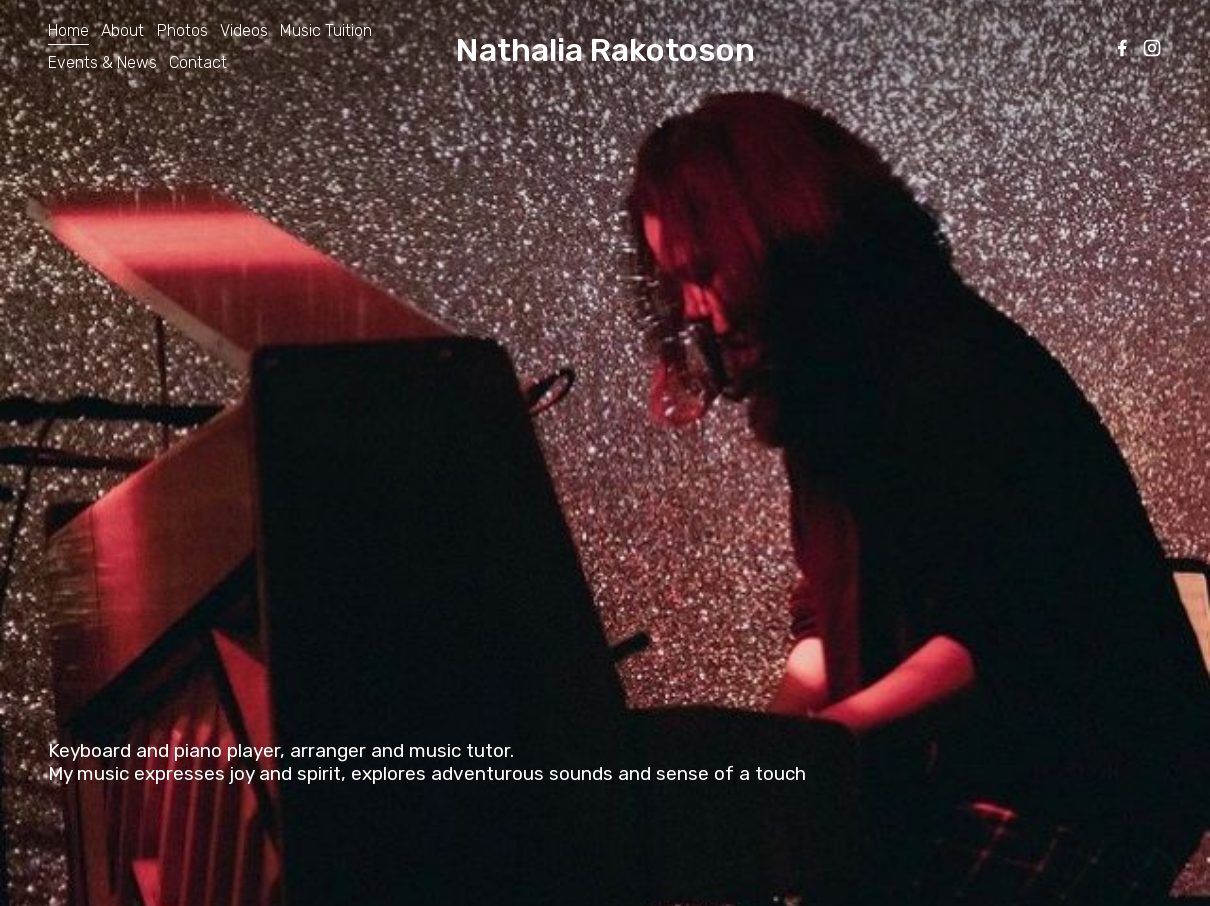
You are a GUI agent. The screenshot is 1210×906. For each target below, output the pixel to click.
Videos (244, 30)
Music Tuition (326, 30)
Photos (182, 30)
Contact (198, 62)
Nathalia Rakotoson (605, 50)
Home (68, 30)
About (122, 30)
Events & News (102, 62)
